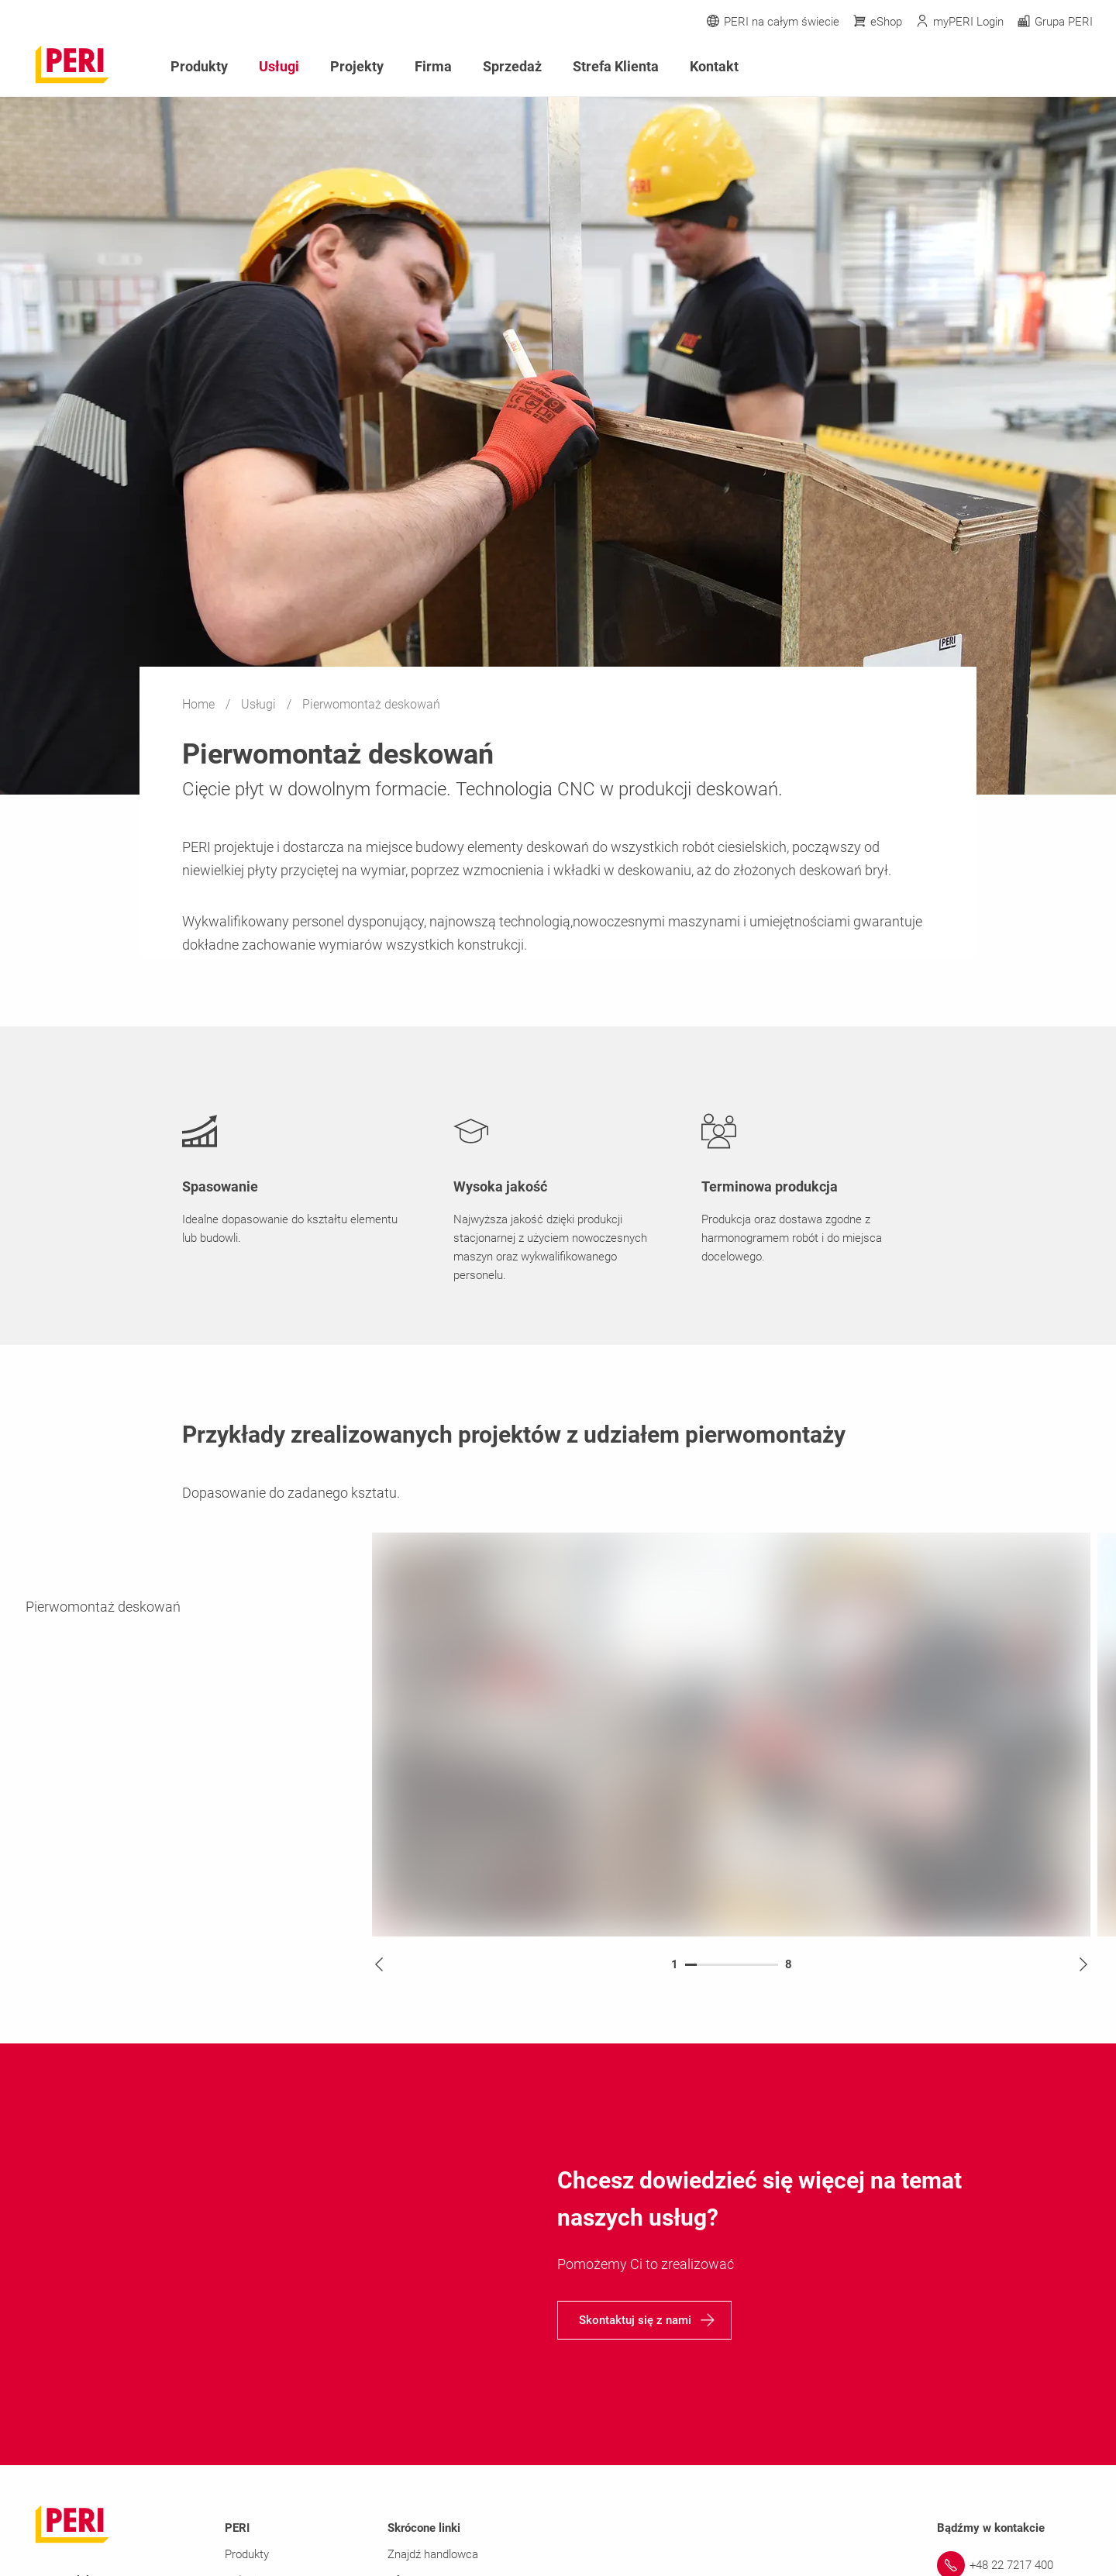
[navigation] (644, 2320)
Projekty (357, 66)
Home (200, 704)
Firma (433, 66)
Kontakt (714, 66)
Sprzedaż (512, 66)
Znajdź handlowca (433, 2554)
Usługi (260, 704)
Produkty (199, 66)
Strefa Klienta (616, 66)
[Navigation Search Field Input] (1000, 67)
